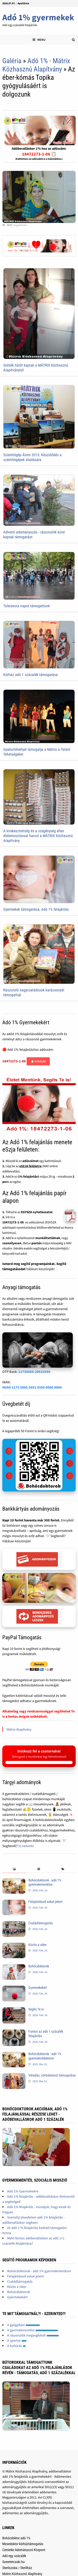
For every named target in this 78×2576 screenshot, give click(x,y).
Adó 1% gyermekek (38, 17)
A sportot (17, 2340)
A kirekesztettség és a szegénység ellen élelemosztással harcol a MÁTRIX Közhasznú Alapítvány (38, 836)
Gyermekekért (37, 1988)
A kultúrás (16, 2345)
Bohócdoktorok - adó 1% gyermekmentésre (44, 1882)
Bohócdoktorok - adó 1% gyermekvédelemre (44, 2056)
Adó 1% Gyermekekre (22, 2191)
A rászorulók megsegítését (33, 2335)
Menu (39, 40)
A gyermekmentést (32, 2330)
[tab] (14, 1869)
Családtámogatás (40, 1923)
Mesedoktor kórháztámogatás (22, 2544)
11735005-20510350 (34, 1371)
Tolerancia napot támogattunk (26, 606)
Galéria (11, 61)
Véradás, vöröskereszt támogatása (52, 2075)
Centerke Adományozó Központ (23, 2550)
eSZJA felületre (30, 1166)
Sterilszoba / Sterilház (17, 2568)
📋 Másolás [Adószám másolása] (38, 1061)
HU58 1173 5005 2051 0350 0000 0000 (32, 1387)
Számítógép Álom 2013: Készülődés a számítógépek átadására (32, 457)
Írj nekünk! (26, 1846)
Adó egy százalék (14, 2556)
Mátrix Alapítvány (19, 1729)
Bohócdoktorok (38, 1966)
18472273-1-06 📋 (39, 154)
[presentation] (14, 1869)
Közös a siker (37, 1945)
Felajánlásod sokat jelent (45, 1902)
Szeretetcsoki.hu (13, 2562)
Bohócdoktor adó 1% (16, 2538)
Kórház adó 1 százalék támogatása (30, 674)
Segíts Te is (36, 2009)
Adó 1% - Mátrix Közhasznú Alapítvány (36, 65)
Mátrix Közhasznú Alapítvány (22, 2574)
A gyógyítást (23, 2325)
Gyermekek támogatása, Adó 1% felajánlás (36, 909)
